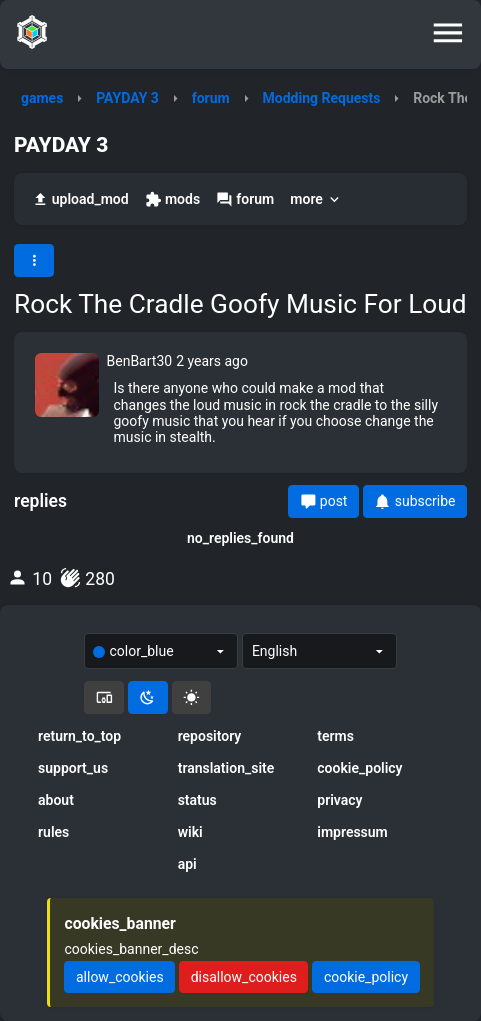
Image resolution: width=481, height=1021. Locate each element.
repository (210, 736)
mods (172, 199)
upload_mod (80, 199)
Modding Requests (322, 98)
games (42, 98)
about (56, 800)
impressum (352, 832)
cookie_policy (359, 768)
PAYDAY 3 (127, 98)
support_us (73, 768)
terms (335, 736)
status (197, 800)
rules (53, 832)
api (187, 864)
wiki (190, 832)
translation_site (226, 768)
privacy (339, 800)
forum (211, 98)
